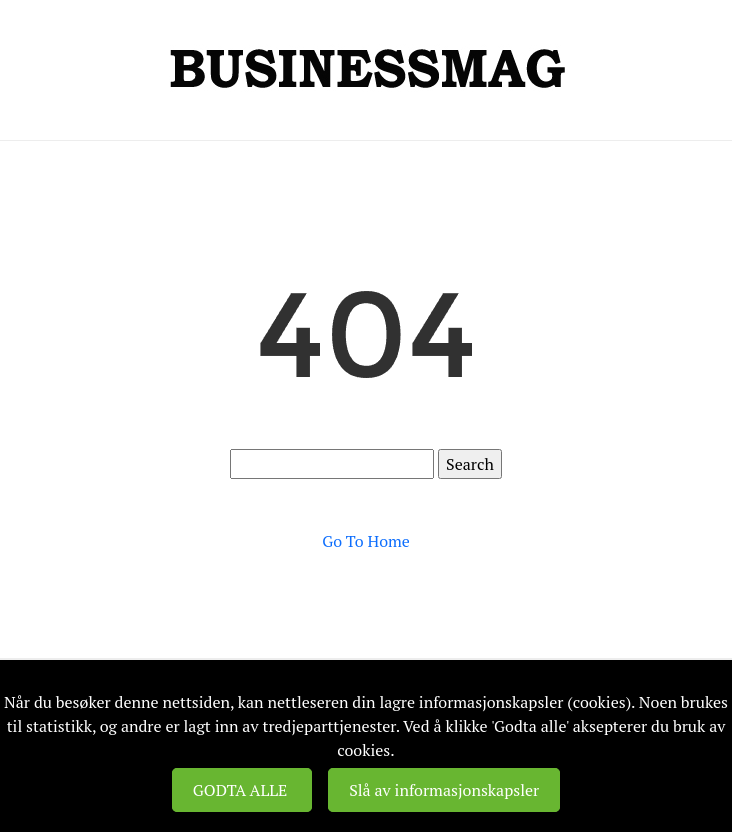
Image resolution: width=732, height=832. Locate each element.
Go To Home (366, 541)
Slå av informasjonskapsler (444, 790)
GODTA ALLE (242, 790)
